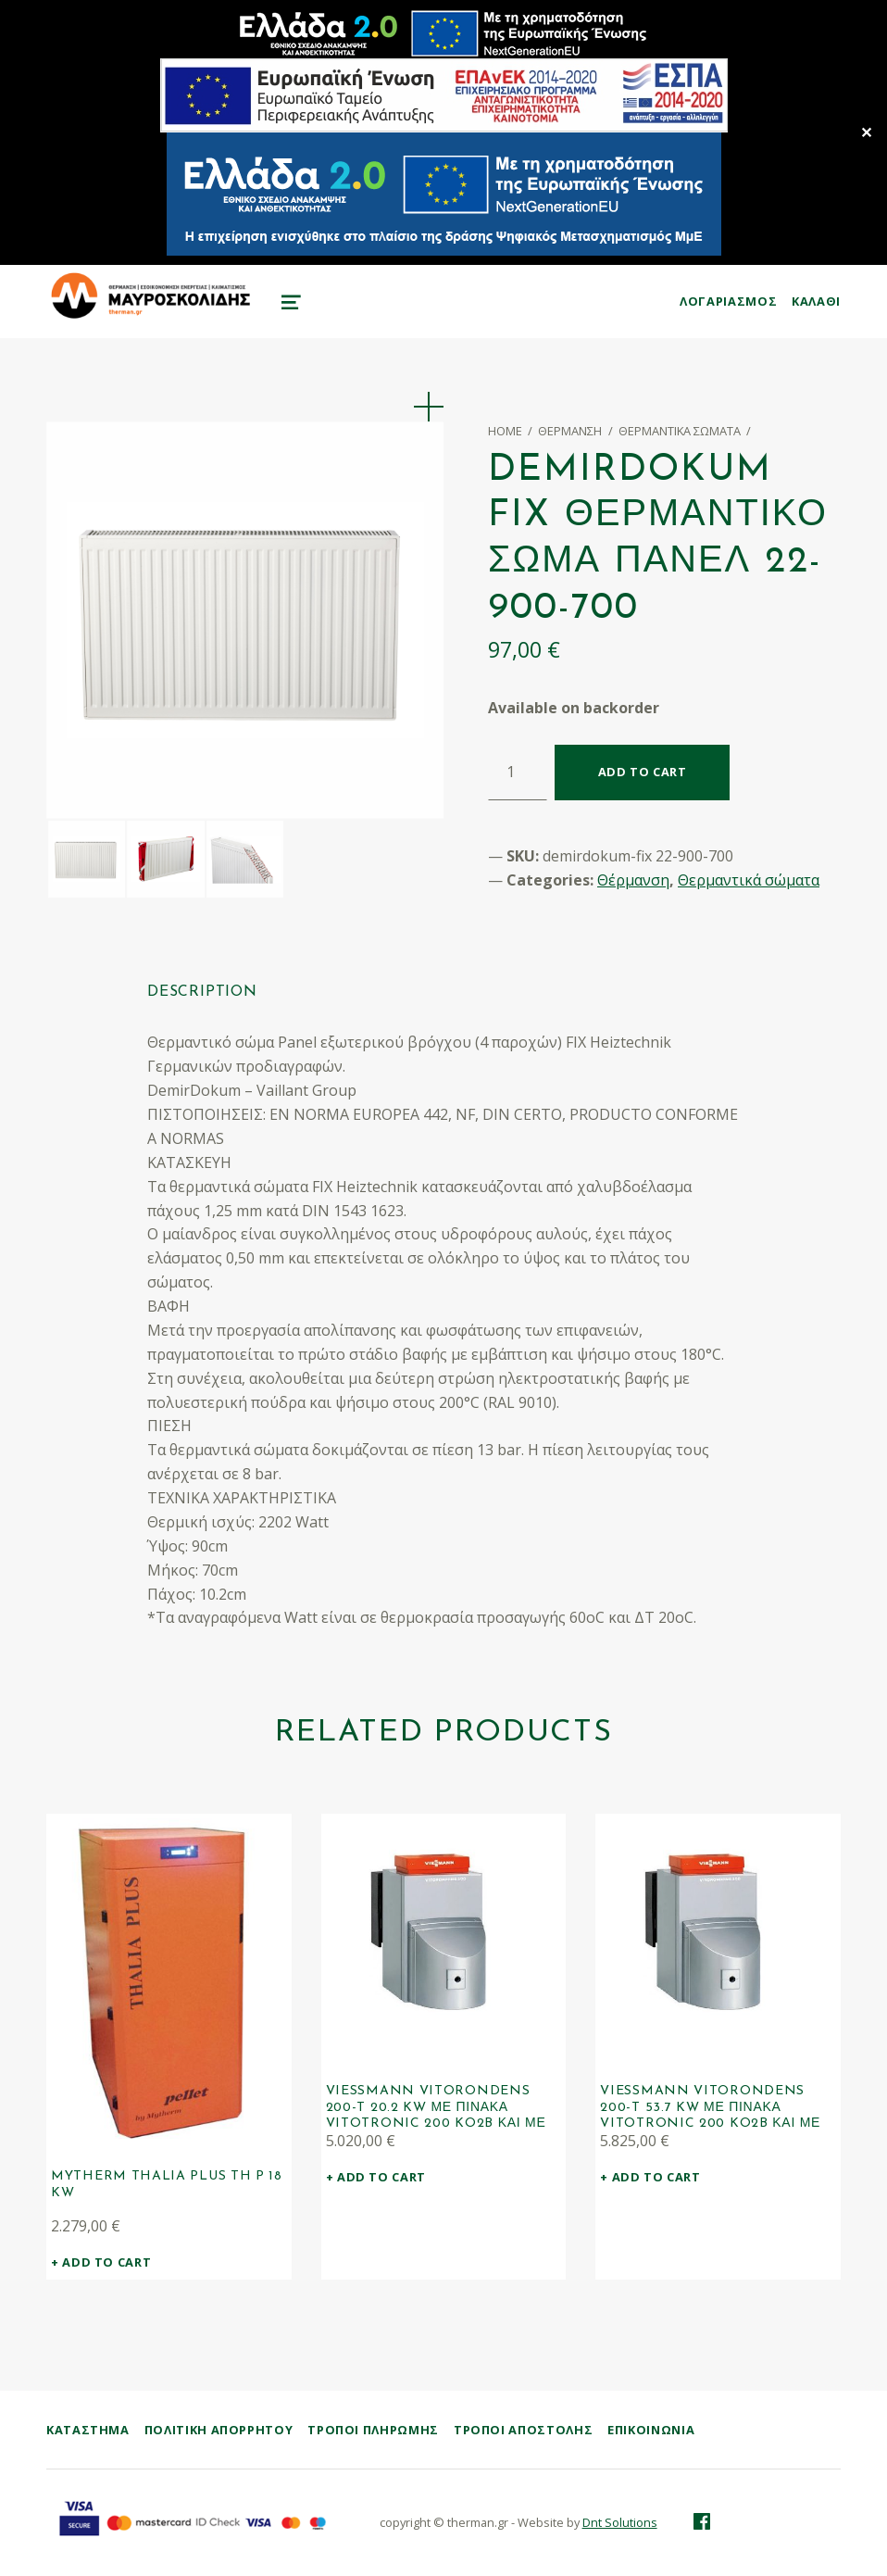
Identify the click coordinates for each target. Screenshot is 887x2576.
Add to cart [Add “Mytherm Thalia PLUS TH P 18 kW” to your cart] (106, 2262)
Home (505, 430)
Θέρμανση (570, 430)
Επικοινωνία (650, 2429)
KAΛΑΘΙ (816, 301)
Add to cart (642, 771)
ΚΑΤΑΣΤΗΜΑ (88, 2429)
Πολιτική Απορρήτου (219, 2429)
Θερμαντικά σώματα (679, 430)
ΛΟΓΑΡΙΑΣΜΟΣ (728, 301)
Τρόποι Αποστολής (523, 2429)
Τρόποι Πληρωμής (373, 2429)
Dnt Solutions (619, 2523)
